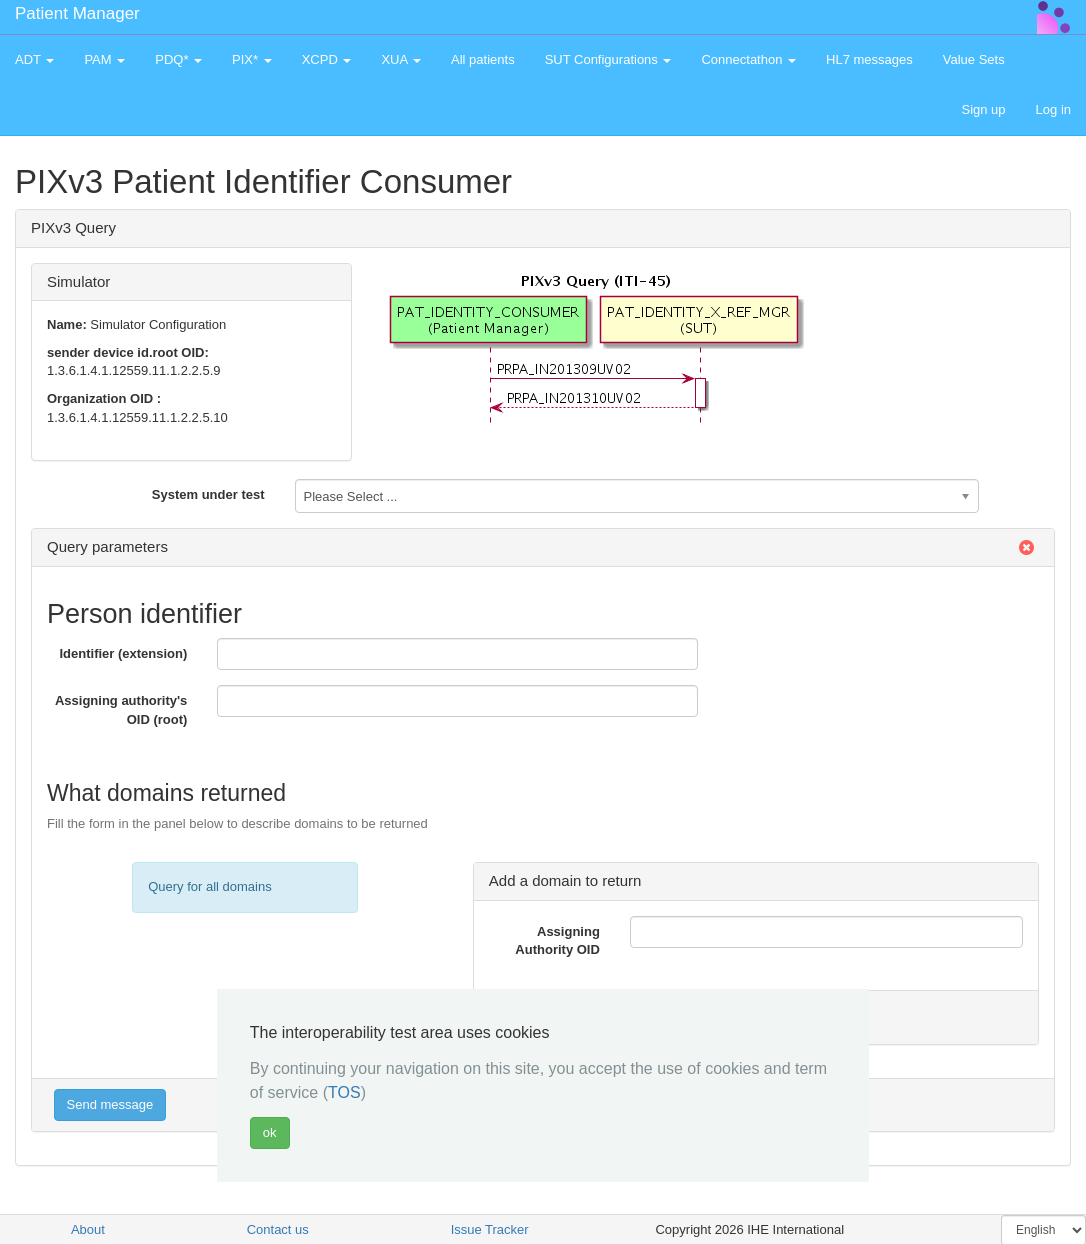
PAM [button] (104, 59)
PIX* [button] (252, 59)
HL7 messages (869, 59)
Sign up (983, 109)
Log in (1053, 109)
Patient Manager (77, 13)
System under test (208, 494)
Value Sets (974, 59)
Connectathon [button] (748, 59)
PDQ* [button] (178, 59)
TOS (344, 1092)
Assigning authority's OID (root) (121, 710)
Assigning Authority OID (557, 941)
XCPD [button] (327, 59)
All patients (483, 59)
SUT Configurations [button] (608, 59)
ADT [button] (34, 59)
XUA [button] (401, 59)
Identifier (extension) (123, 653)
